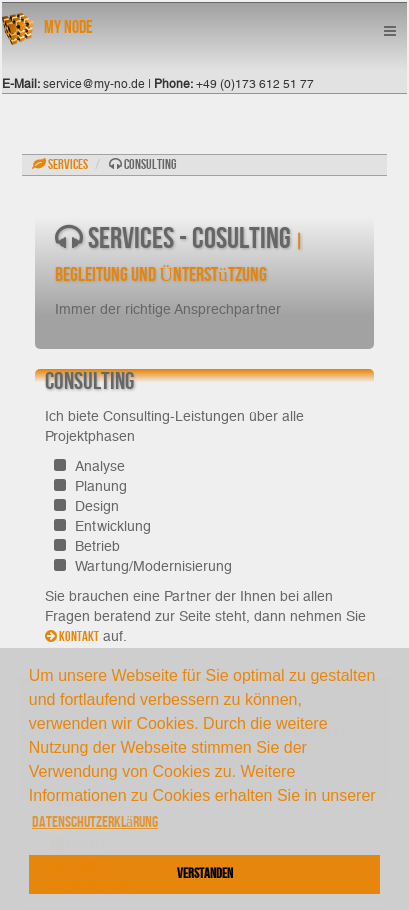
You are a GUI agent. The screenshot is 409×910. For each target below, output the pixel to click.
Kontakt (72, 636)
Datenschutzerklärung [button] (95, 822)
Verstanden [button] (205, 873)
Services (60, 164)
